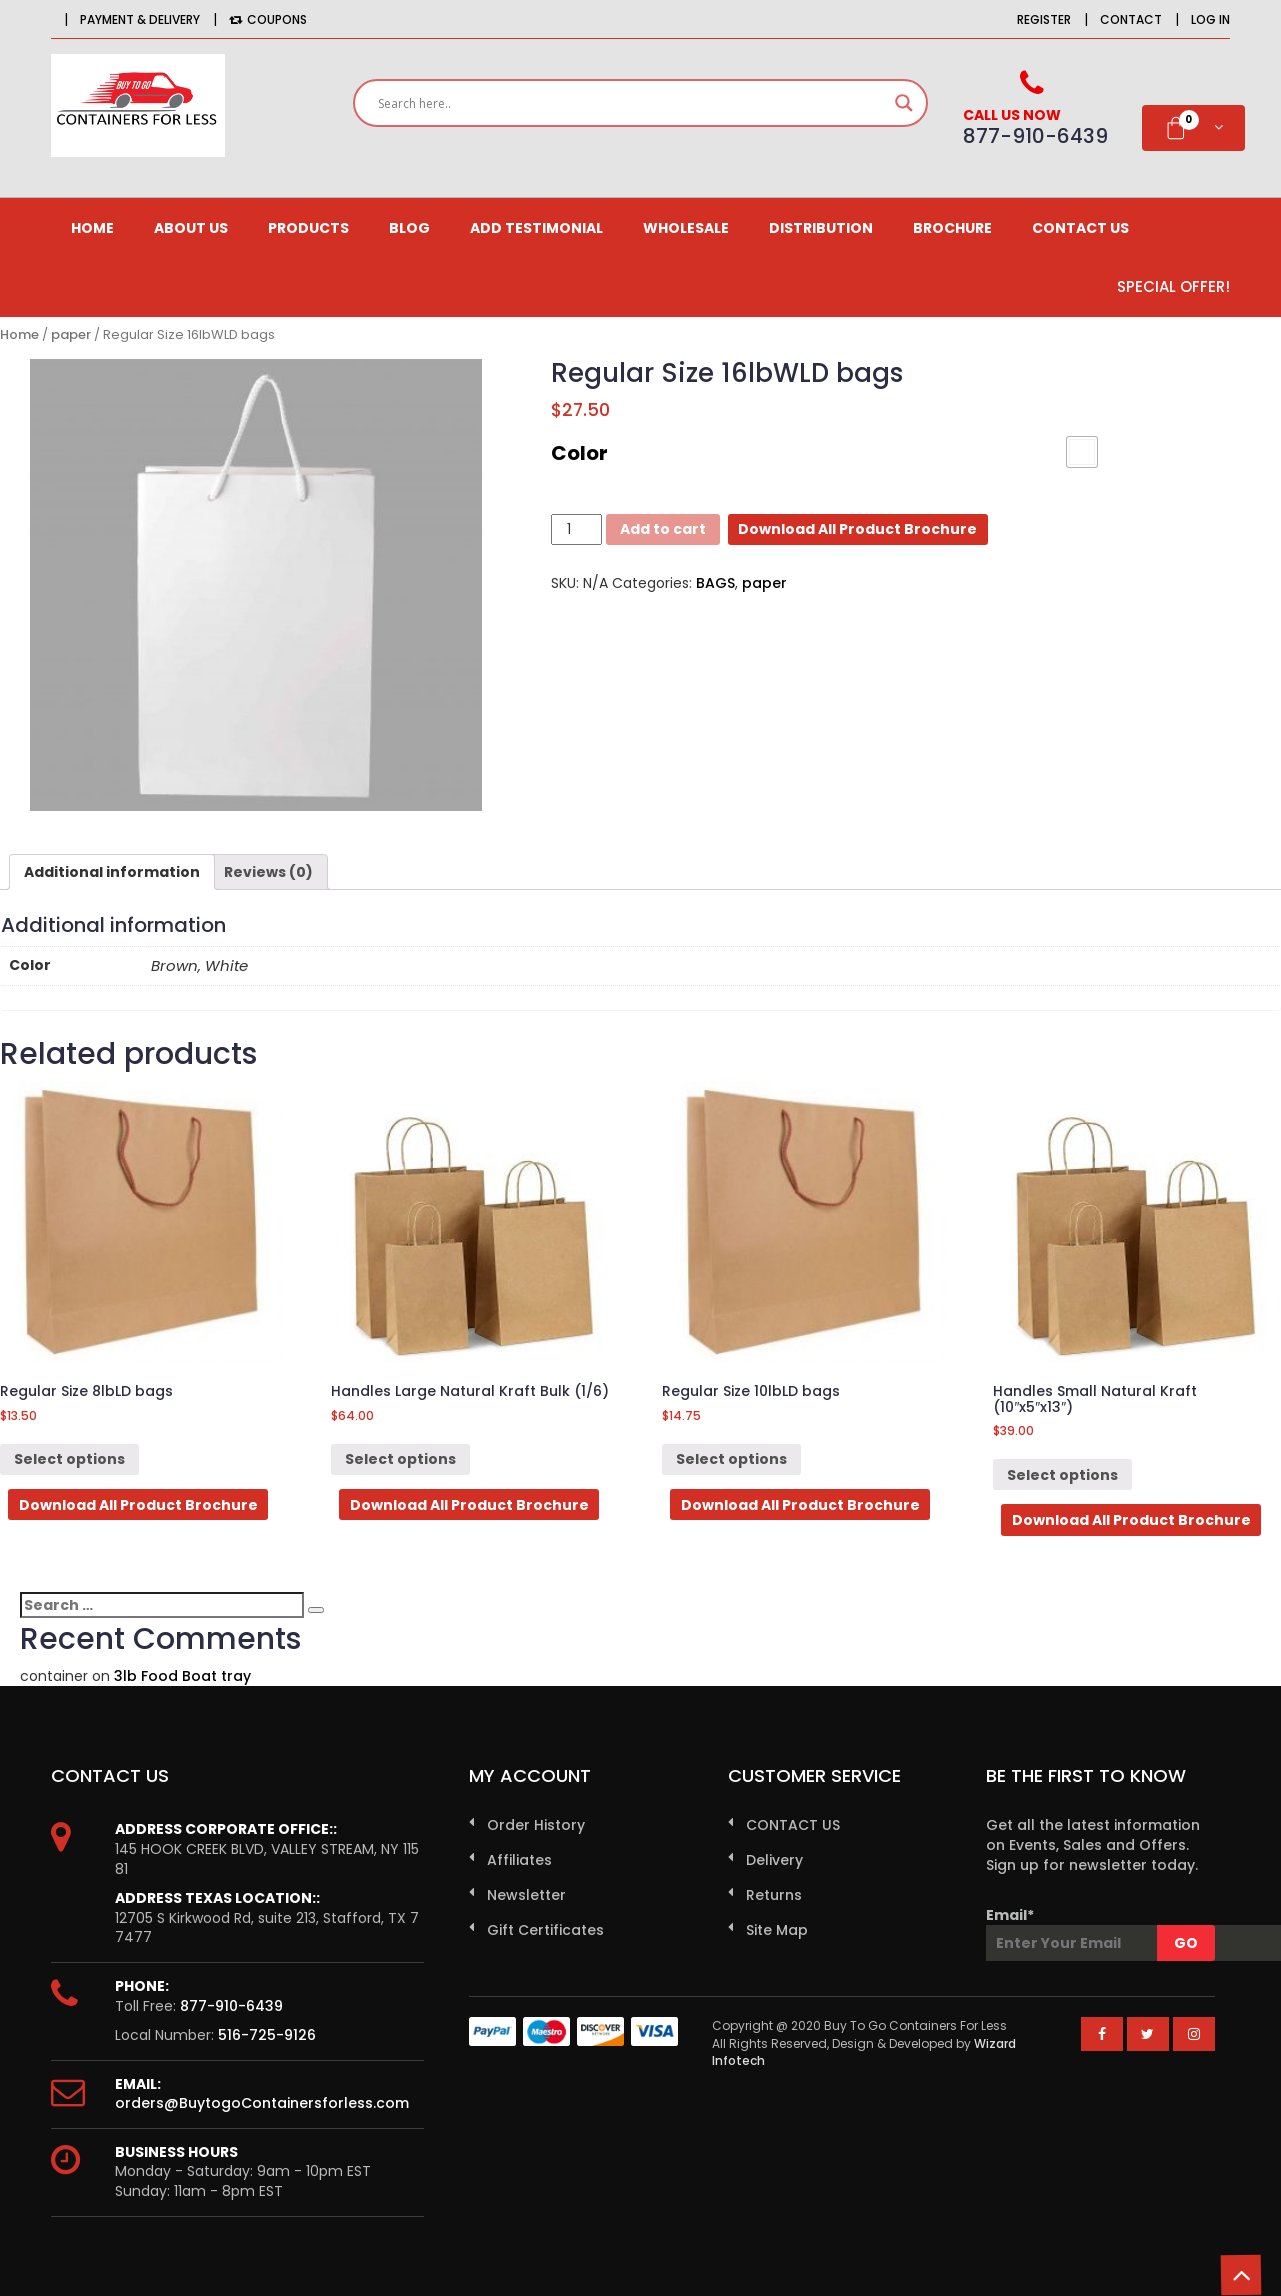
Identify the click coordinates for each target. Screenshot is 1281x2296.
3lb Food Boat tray (182, 1676)
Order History (536, 1825)
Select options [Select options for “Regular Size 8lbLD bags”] (69, 1459)
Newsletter (526, 1895)
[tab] (112, 872)
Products (308, 228)
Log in (1210, 19)
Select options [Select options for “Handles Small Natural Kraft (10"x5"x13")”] (1062, 1475)
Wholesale (686, 228)
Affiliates (519, 1860)
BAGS (715, 583)
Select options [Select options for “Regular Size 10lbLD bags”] (731, 1459)
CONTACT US (1080, 228)
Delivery (774, 1860)
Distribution (821, 228)
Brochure (952, 228)
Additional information (112, 872)
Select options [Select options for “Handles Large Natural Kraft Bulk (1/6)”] (400, 1459)
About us (191, 228)
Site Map (777, 1930)
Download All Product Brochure (857, 529)
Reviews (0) (268, 872)
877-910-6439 (231, 2006)
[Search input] (631, 103)
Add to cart (663, 529)
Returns (774, 1895)
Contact (1131, 19)
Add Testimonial (536, 228)
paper (71, 334)
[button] (1082, 452)
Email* (1100, 1933)
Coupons (268, 19)
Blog (409, 228)
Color (579, 453)
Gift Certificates (545, 1930)
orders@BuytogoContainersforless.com (262, 2103)
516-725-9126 (267, 2035)
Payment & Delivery (140, 19)
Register (1044, 19)
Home (92, 228)
